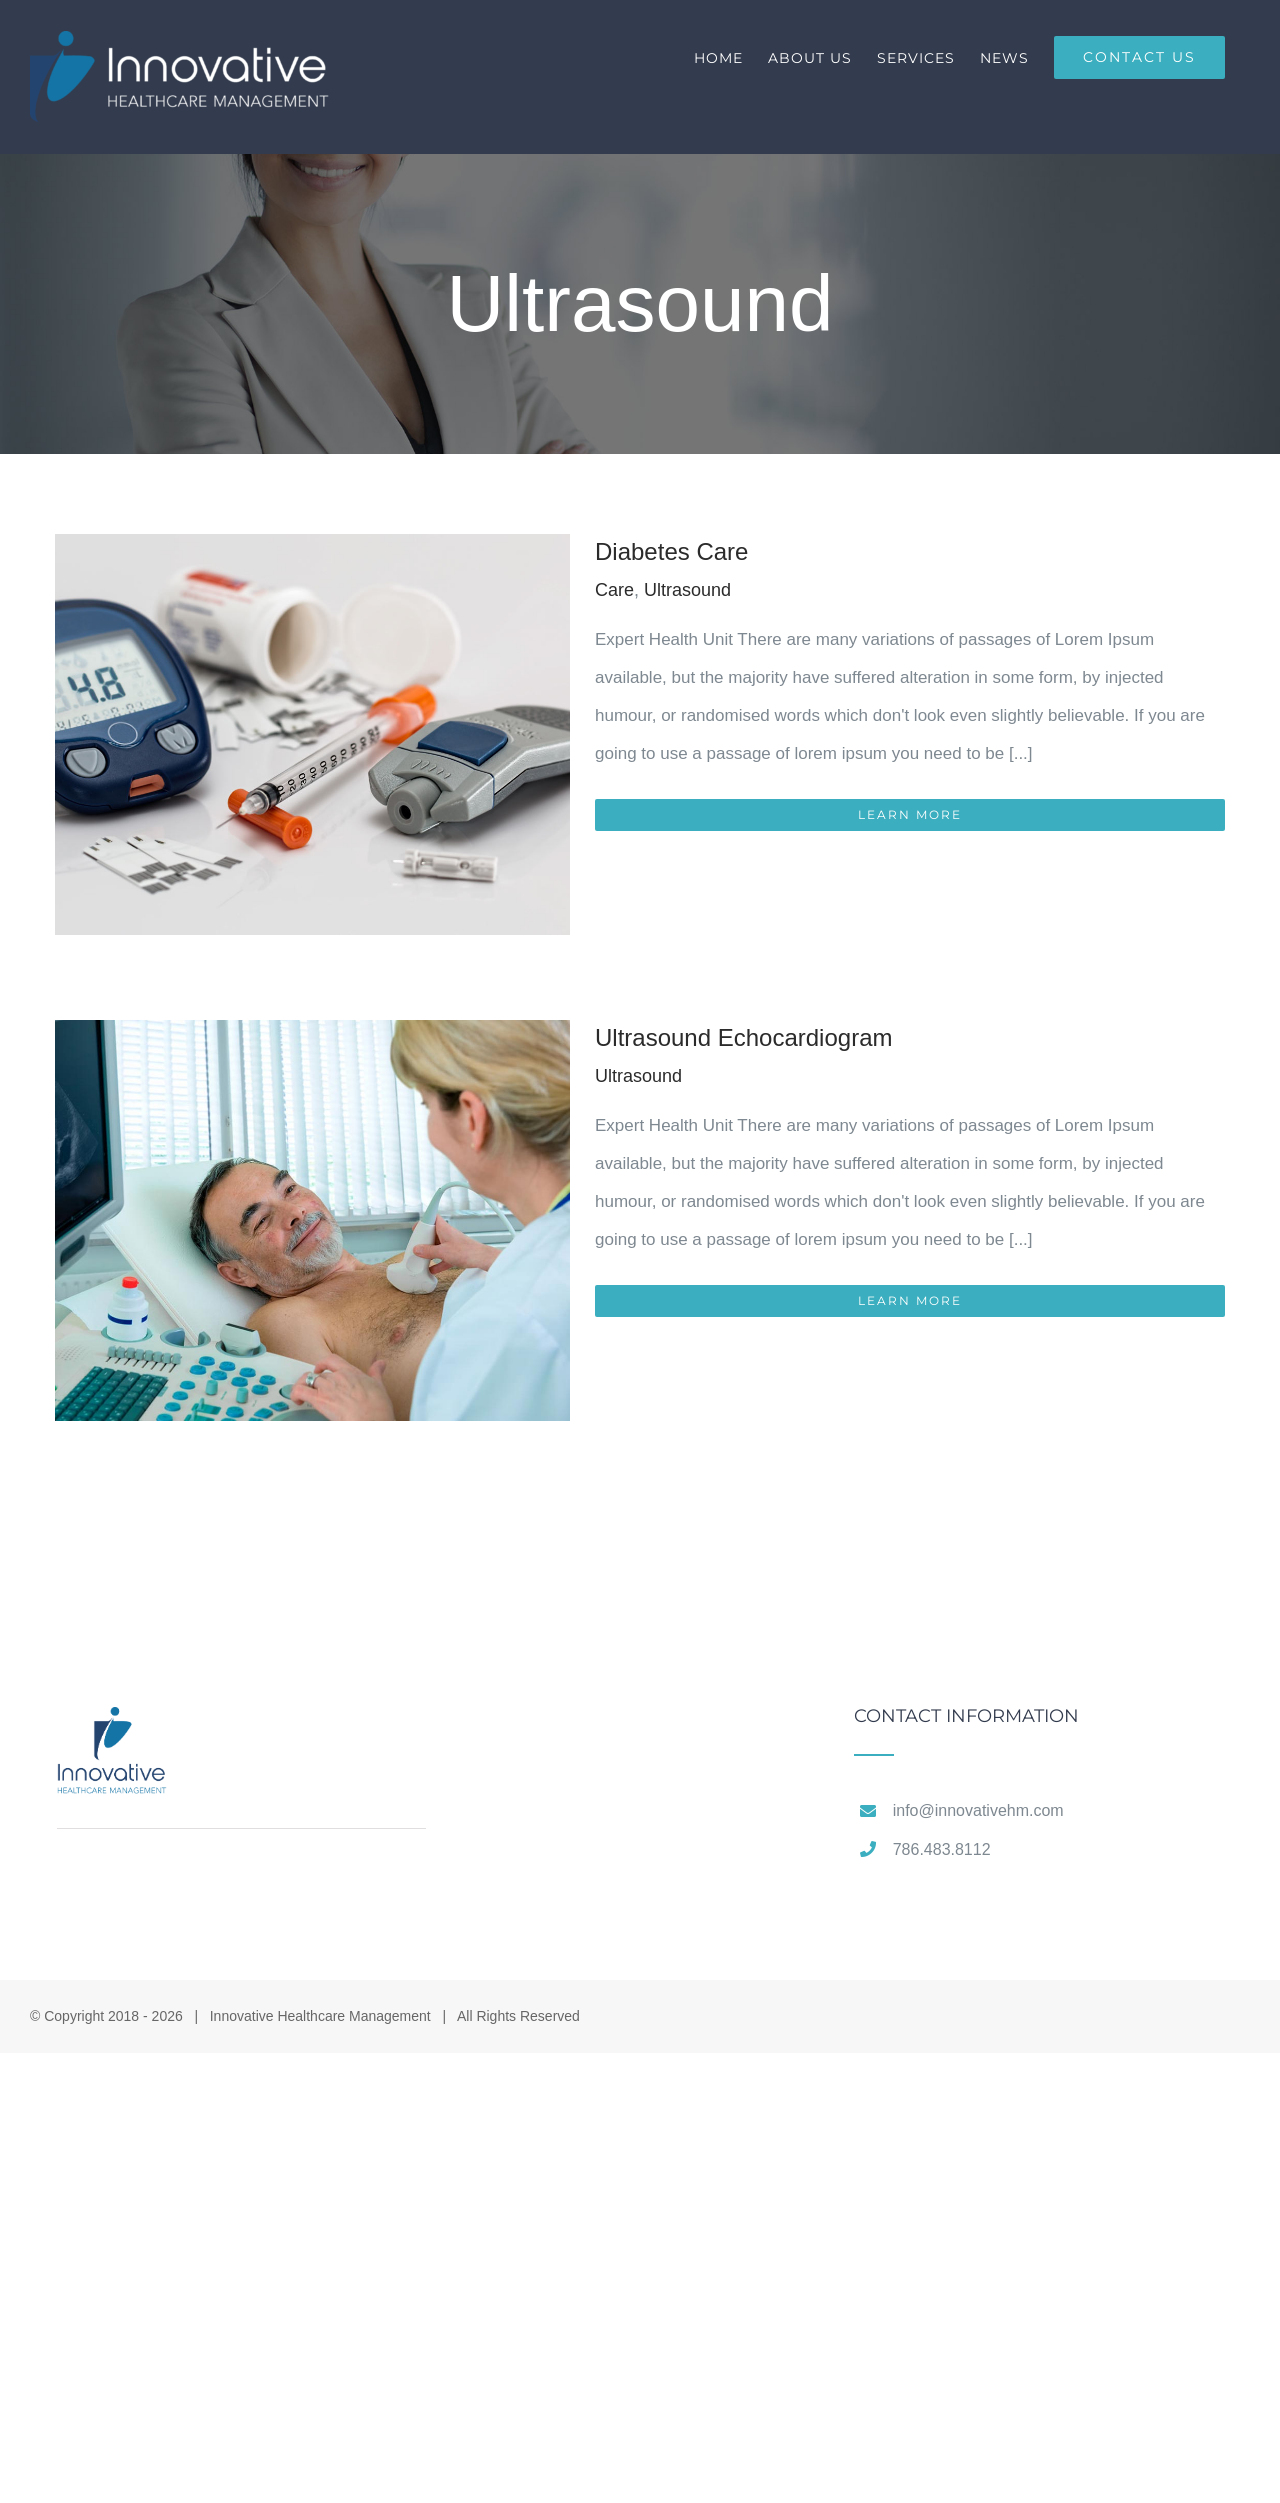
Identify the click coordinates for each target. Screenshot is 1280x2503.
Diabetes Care (671, 551)
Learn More (910, 814)
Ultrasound (687, 590)
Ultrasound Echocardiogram (743, 1037)
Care (614, 590)
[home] (112, 1725)
